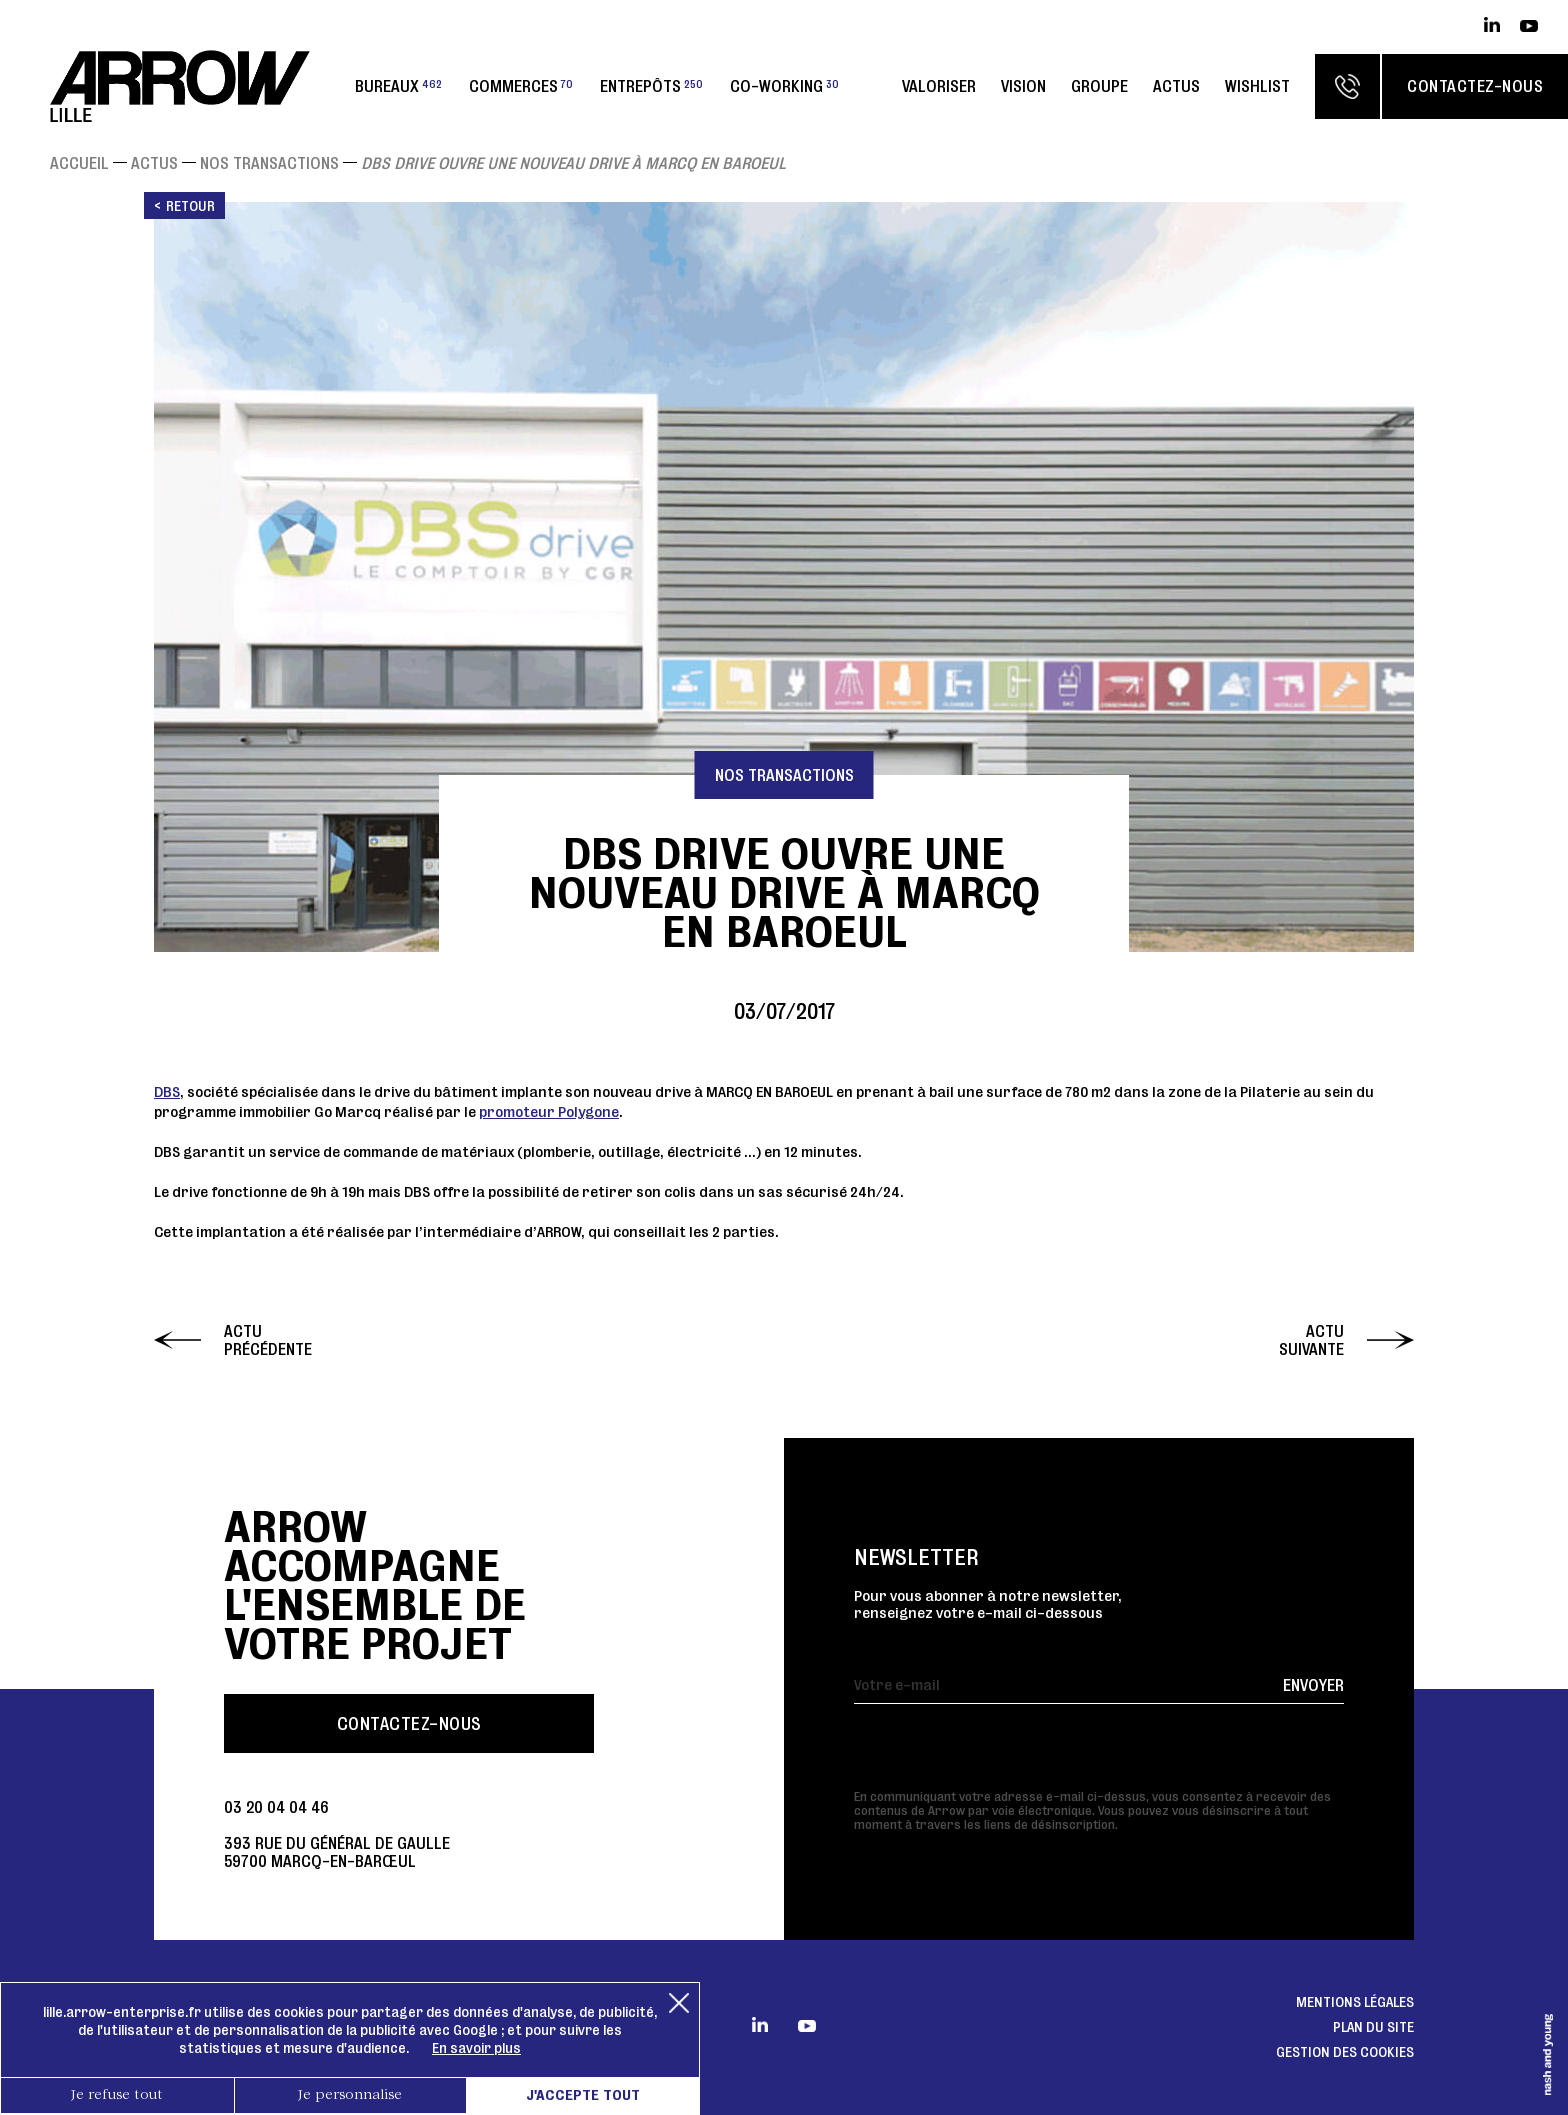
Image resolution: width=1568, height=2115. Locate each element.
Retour (190, 206)
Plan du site (1373, 2027)
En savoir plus (476, 2048)
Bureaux (398, 86)
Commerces (521, 86)
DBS (167, 1091)
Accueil (79, 163)
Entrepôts (651, 86)
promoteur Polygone (549, 1111)
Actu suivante (1311, 1340)
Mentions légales (1355, 2002)
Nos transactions (269, 163)
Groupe (1099, 86)
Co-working (784, 86)
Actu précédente (268, 1340)
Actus (1176, 86)
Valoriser (939, 86)
